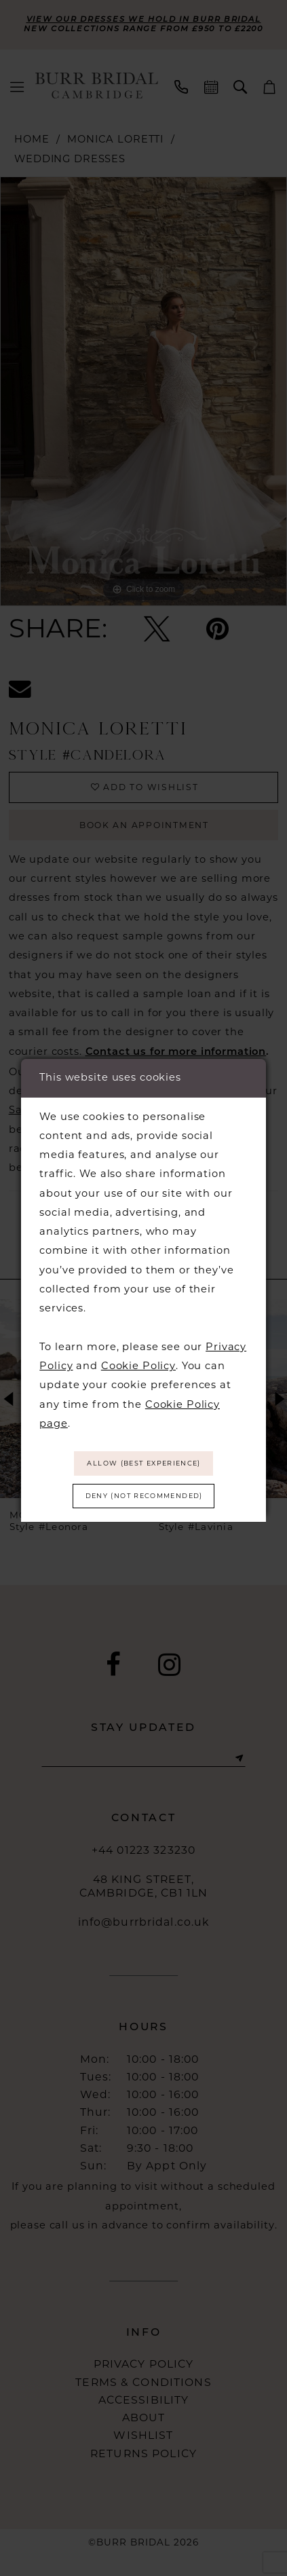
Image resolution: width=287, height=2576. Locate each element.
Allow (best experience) (144, 1461)
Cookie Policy (138, 1362)
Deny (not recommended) (144, 1497)
